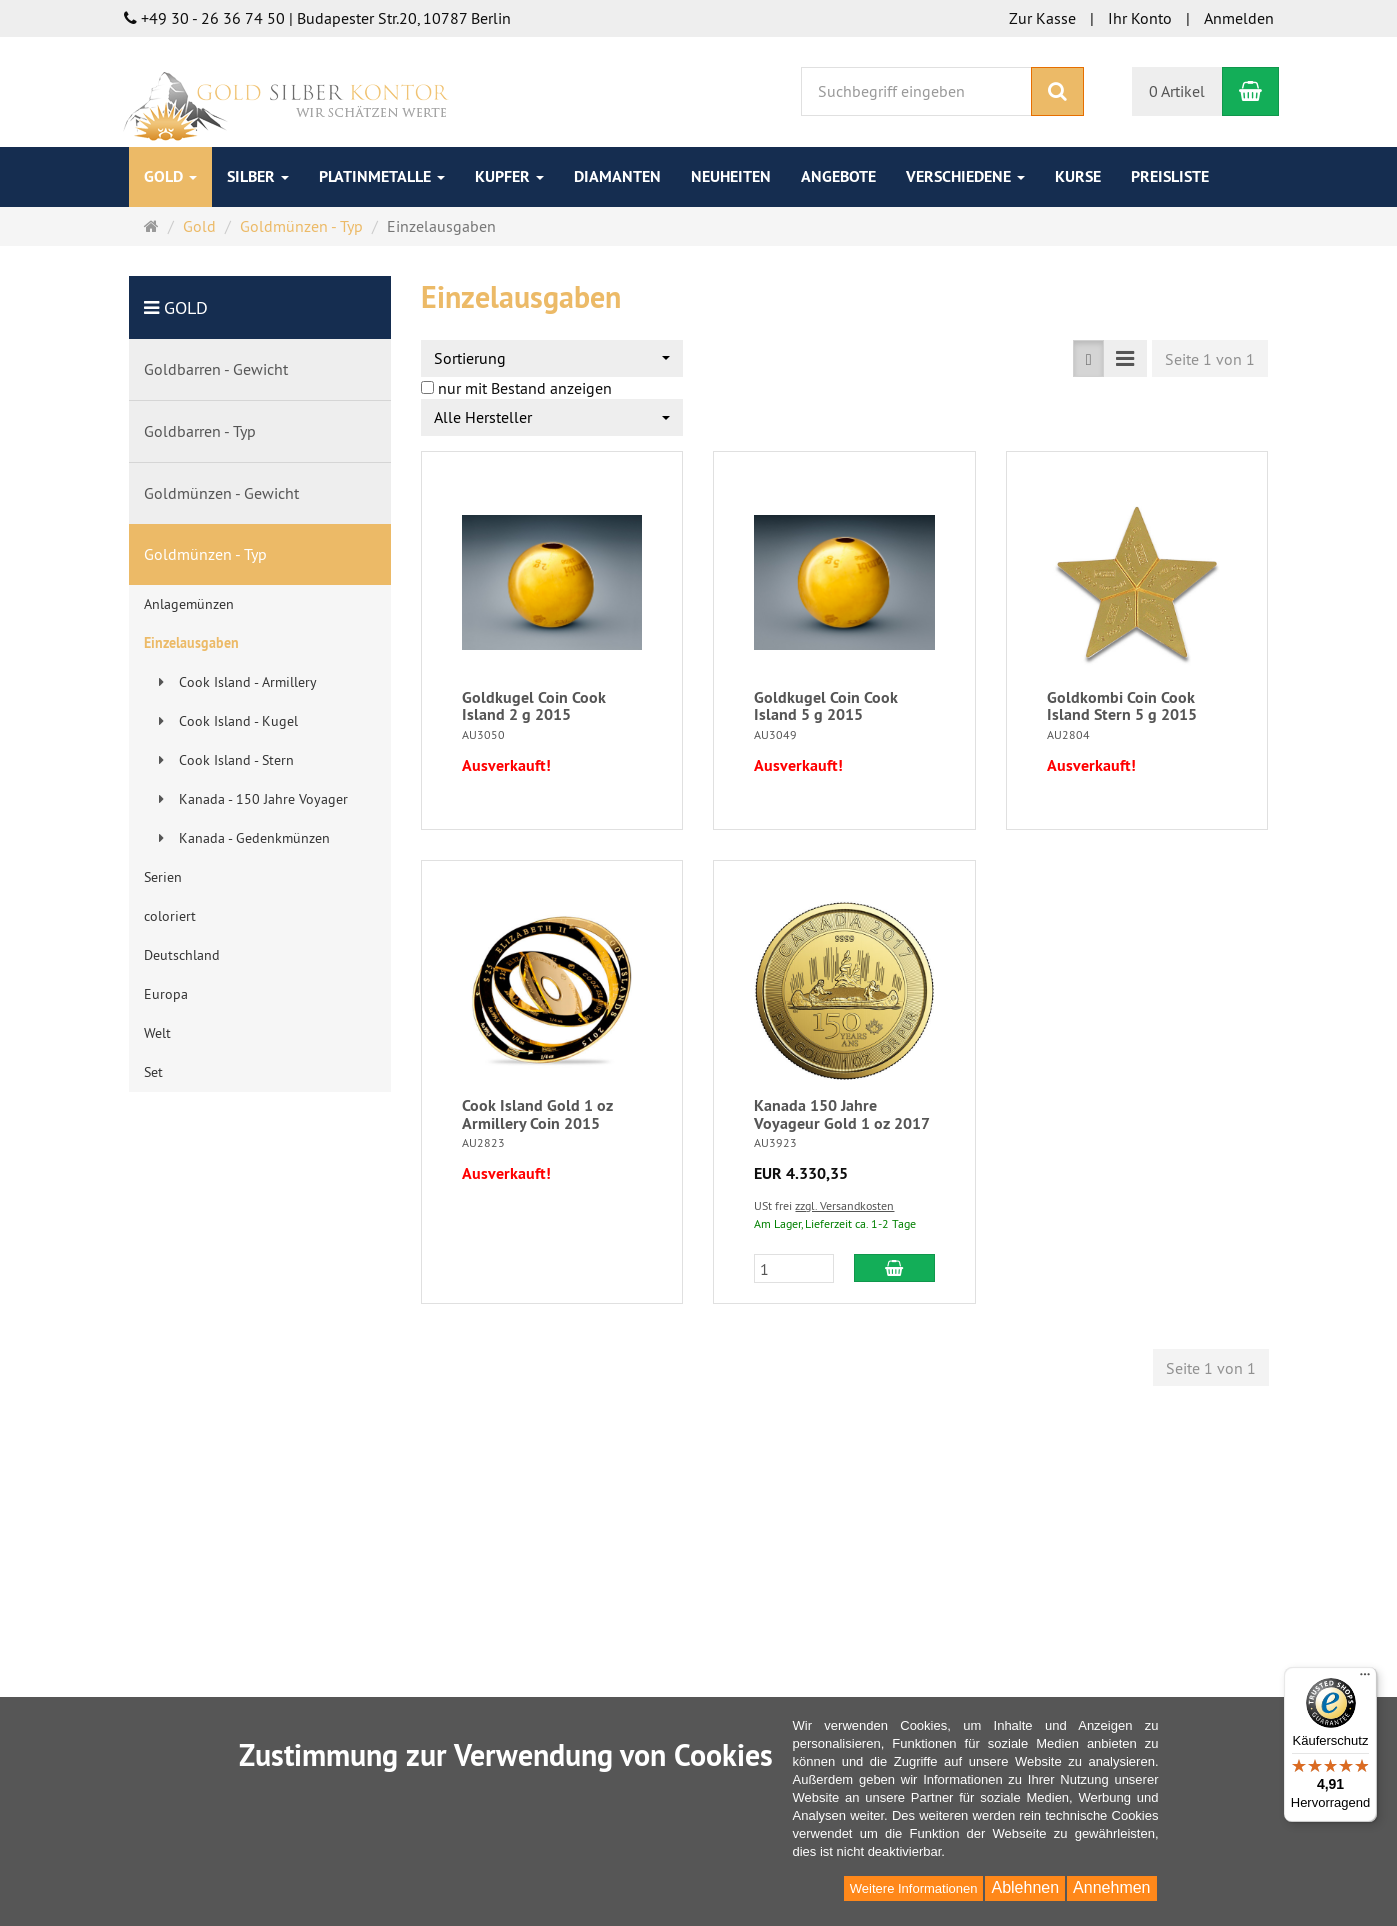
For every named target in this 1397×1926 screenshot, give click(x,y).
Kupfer (509, 176)
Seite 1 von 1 (1210, 359)
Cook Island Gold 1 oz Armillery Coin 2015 (537, 1114)
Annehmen (1111, 1887)
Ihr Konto (1140, 18)
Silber (258, 176)
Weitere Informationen (914, 1888)
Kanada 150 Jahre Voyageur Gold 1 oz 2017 (842, 1114)
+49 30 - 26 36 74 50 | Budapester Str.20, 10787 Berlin (317, 18)
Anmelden (1239, 18)
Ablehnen (1025, 1887)
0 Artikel (1177, 91)
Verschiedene (965, 176)
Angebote (838, 176)
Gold (170, 176)
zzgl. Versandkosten (844, 1205)
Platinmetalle (382, 176)
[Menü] (1365, 1679)
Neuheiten (731, 176)
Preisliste (1170, 176)
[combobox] (552, 358)
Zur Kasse (1042, 18)
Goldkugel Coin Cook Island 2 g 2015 (534, 706)
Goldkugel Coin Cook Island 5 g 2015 (826, 706)
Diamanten (617, 176)
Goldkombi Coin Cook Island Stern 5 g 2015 (1122, 706)
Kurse (1078, 176)
